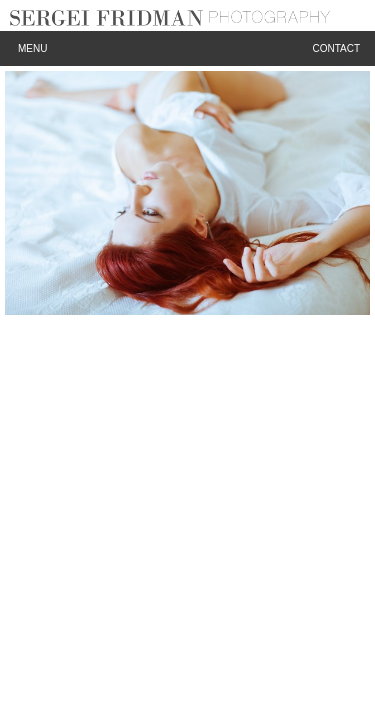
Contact (336, 48)
